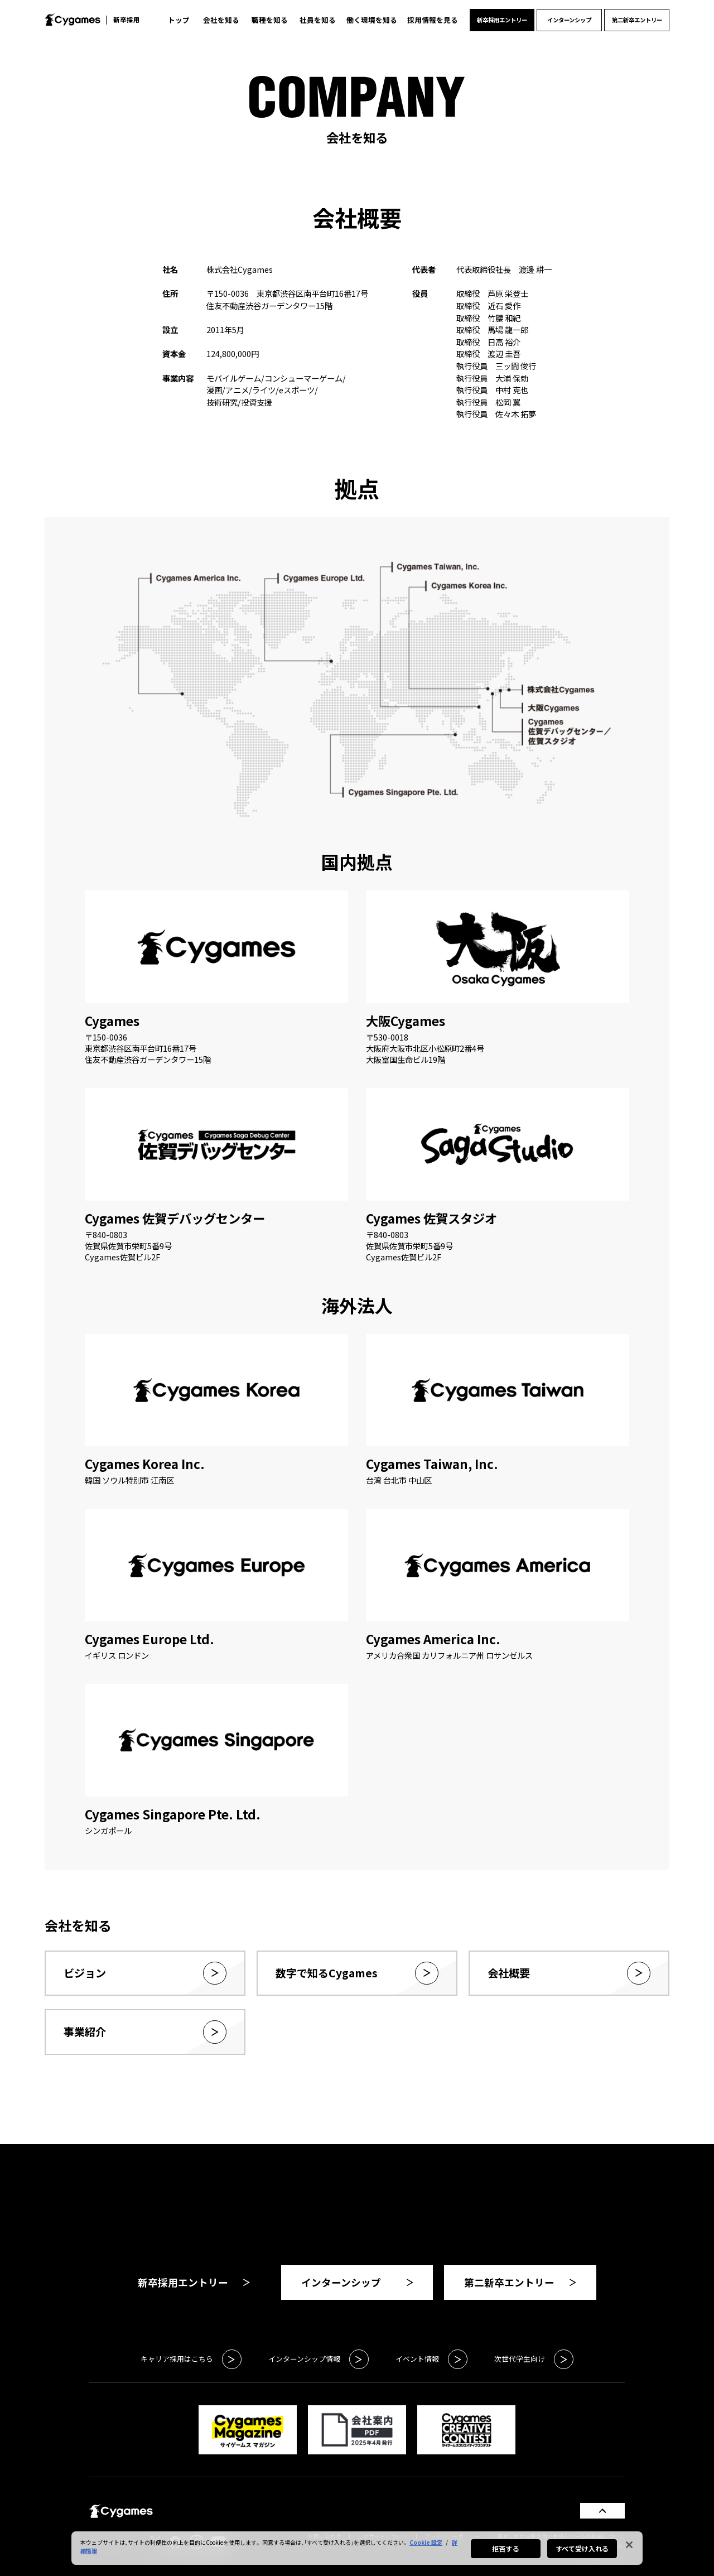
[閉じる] (629, 2544)
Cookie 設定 (425, 2542)
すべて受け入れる (582, 2548)
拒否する (505, 2548)
